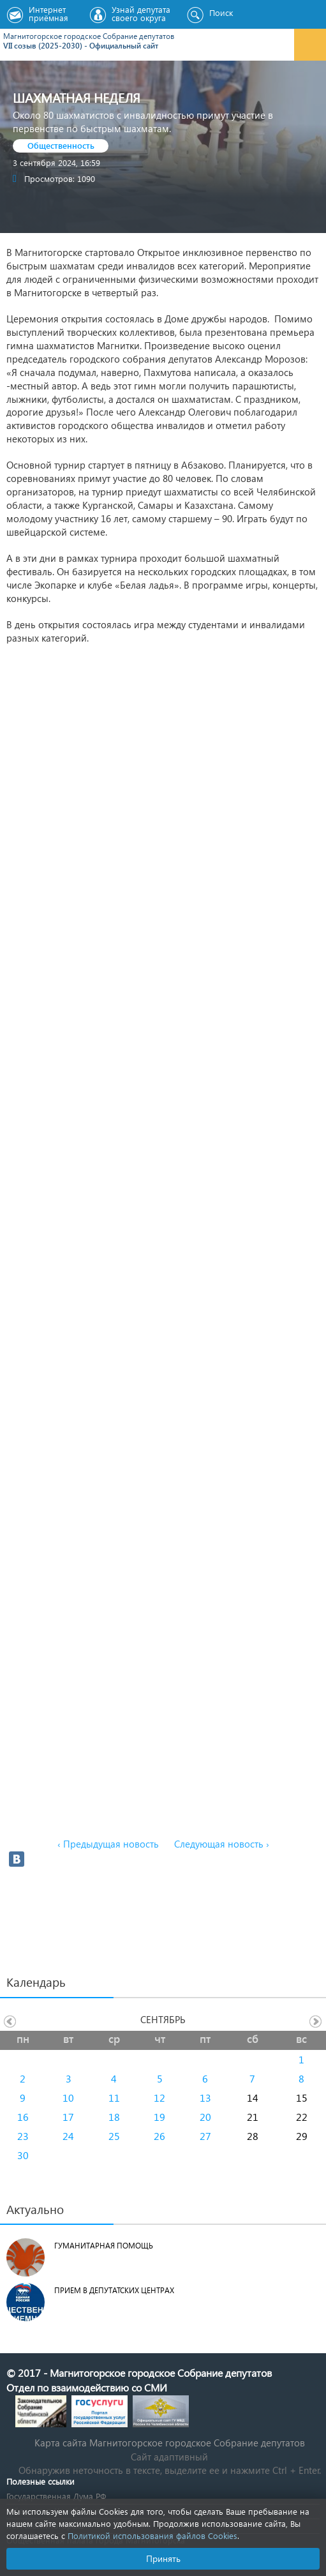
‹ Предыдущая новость (108, 1843)
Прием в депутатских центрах (114, 2290)
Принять (163, 2558)
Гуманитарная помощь (103, 2245)
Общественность (60, 145)
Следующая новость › (221, 1843)
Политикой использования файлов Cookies (152, 2535)
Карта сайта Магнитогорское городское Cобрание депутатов (169, 2442)
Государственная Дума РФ (56, 2495)
